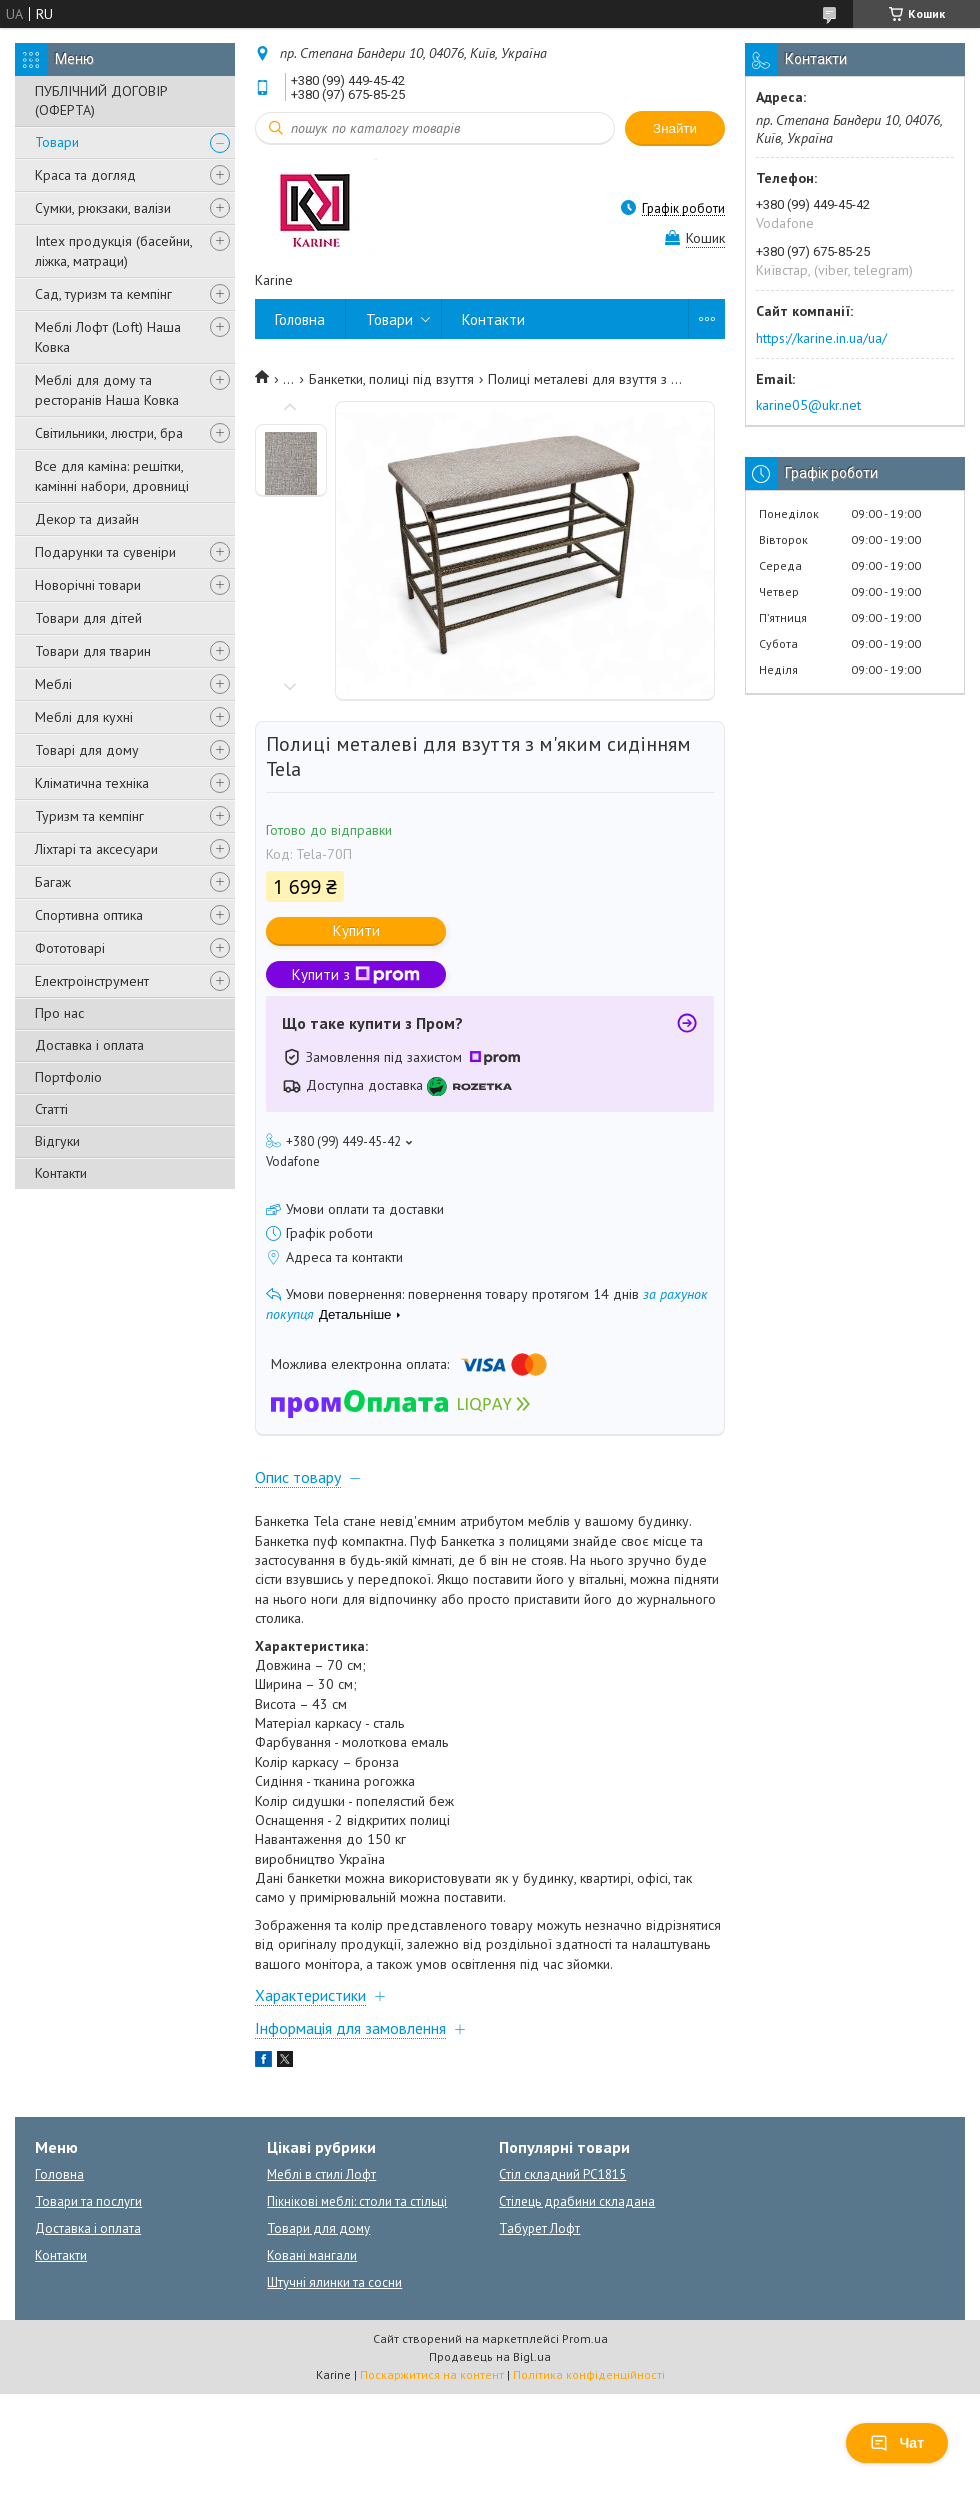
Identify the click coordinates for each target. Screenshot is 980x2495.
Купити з (356, 974)
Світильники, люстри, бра (109, 433)
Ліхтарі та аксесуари (96, 849)
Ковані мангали (312, 2255)
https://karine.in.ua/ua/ (821, 338)
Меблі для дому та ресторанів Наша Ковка (107, 390)
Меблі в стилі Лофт (321, 2174)
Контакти (61, 1173)
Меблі (53, 684)
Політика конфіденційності (589, 2374)
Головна (300, 319)
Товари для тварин (93, 651)
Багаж (53, 882)
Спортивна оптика (89, 915)
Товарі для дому (87, 750)
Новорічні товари (88, 585)
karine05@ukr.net (808, 405)
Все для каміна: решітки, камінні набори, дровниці (112, 476)
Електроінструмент (92, 981)
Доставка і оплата (89, 1045)
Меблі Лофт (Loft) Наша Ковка (108, 337)
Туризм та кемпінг (89, 816)
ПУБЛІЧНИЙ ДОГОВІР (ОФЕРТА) (101, 100)
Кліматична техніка (92, 783)
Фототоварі (70, 948)
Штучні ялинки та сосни (334, 2282)
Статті (51, 1109)
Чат (897, 2443)
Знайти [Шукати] (675, 128)
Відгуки (57, 1141)
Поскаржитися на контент (432, 2374)
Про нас (59, 1013)
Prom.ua (585, 2338)
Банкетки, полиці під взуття (391, 379)
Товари (57, 142)
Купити (356, 930)
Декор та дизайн (87, 519)
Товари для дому (318, 2228)
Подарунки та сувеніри (105, 552)
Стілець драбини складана (577, 2201)
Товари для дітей (88, 618)
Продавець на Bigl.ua (490, 2356)
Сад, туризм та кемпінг (103, 294)
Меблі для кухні (84, 717)
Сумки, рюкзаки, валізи (103, 208)
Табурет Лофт (539, 2228)
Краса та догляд (85, 175)
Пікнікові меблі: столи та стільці (357, 2201)
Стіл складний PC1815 (562, 2174)
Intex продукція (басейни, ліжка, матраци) (113, 251)
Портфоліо (68, 1077)
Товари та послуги (88, 2201)
